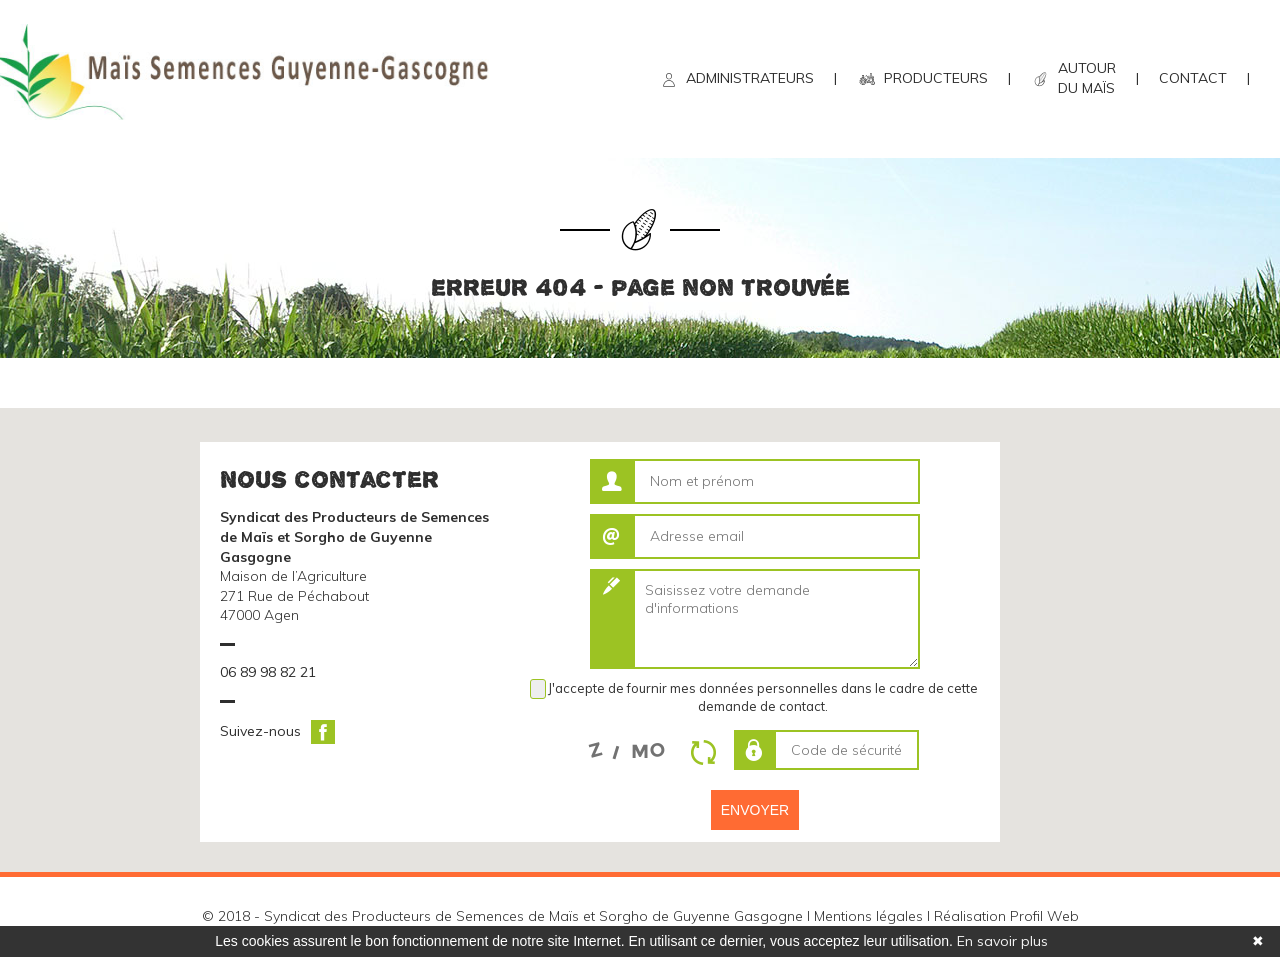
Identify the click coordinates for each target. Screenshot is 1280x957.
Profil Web (1044, 916)
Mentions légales (868, 916)
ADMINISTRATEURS (750, 78)
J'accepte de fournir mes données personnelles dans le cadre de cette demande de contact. (763, 697)
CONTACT (1193, 78)
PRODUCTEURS (936, 78)
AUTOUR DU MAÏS (1087, 78)
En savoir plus (1002, 941)
